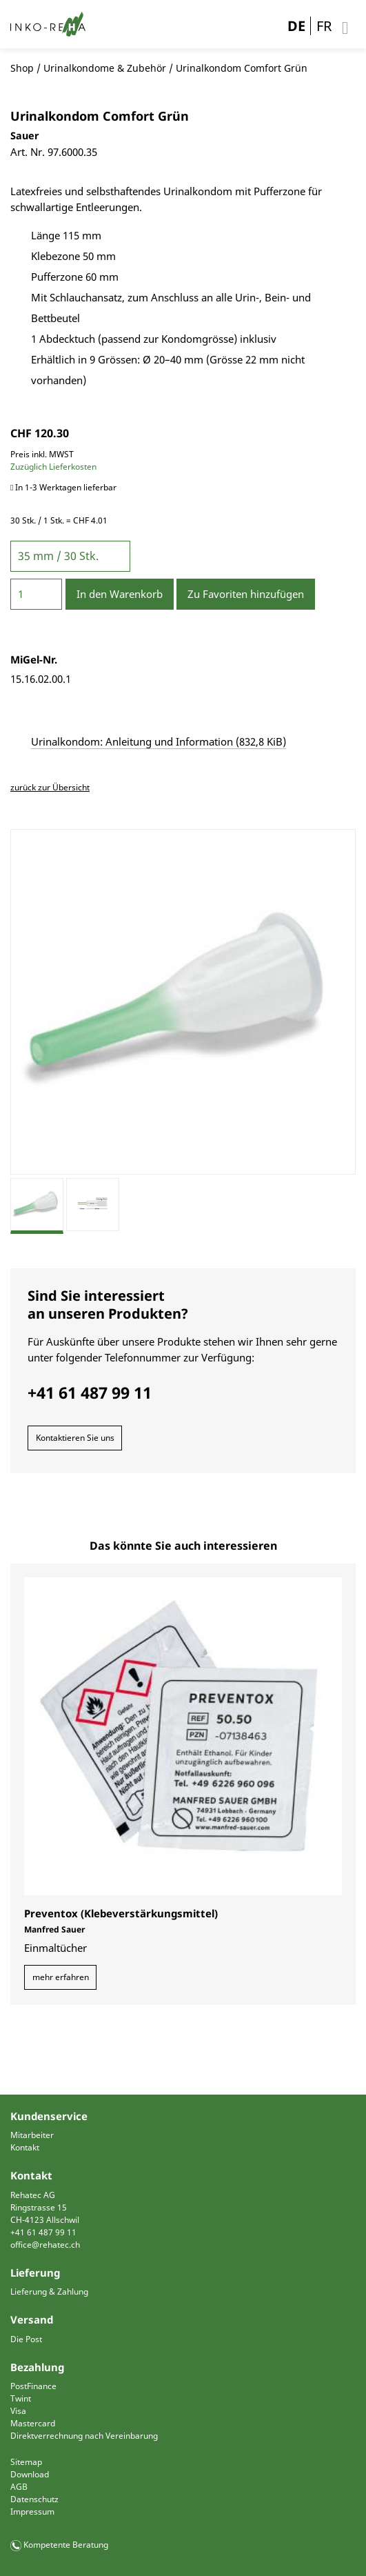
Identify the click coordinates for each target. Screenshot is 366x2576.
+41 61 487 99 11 (43, 2232)
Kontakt (24, 2147)
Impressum (32, 2511)
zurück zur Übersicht (50, 787)
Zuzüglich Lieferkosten (53, 466)
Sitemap (26, 2462)
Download (29, 2474)
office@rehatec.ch (45, 2244)
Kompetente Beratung (65, 2544)
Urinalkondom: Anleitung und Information (158, 741)
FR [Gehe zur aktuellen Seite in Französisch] (324, 26)
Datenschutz (34, 2499)
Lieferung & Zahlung (49, 2291)
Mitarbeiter (32, 2135)
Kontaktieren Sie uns (75, 1438)
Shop (22, 67)
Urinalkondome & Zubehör (104, 67)
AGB (19, 2487)
